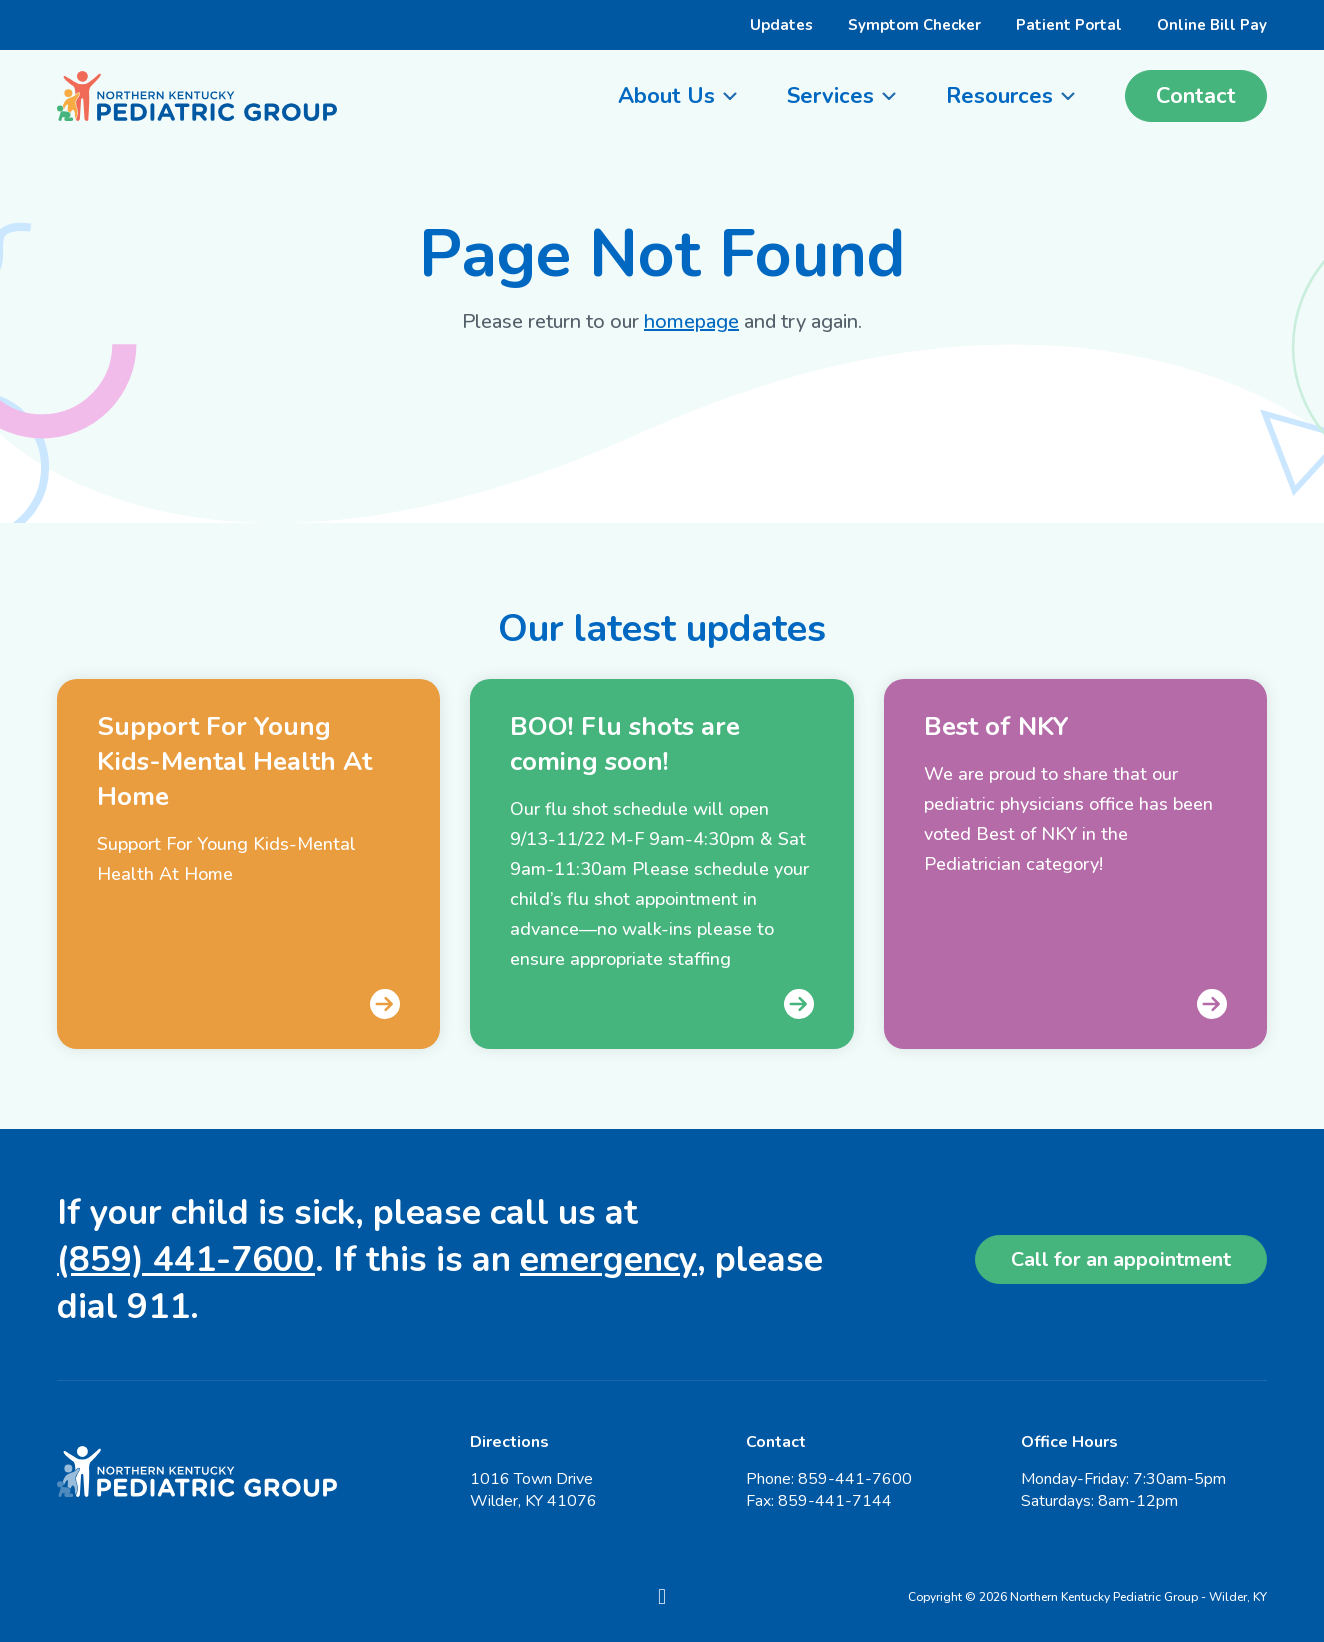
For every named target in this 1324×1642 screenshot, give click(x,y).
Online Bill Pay (1212, 25)
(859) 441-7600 (186, 1259)
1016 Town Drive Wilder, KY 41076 (533, 1490)
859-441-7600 (855, 1479)
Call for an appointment (1121, 1259)
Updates (781, 25)
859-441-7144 (835, 1501)
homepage (691, 321)
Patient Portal (1069, 25)
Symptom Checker (914, 25)
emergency (608, 1259)
